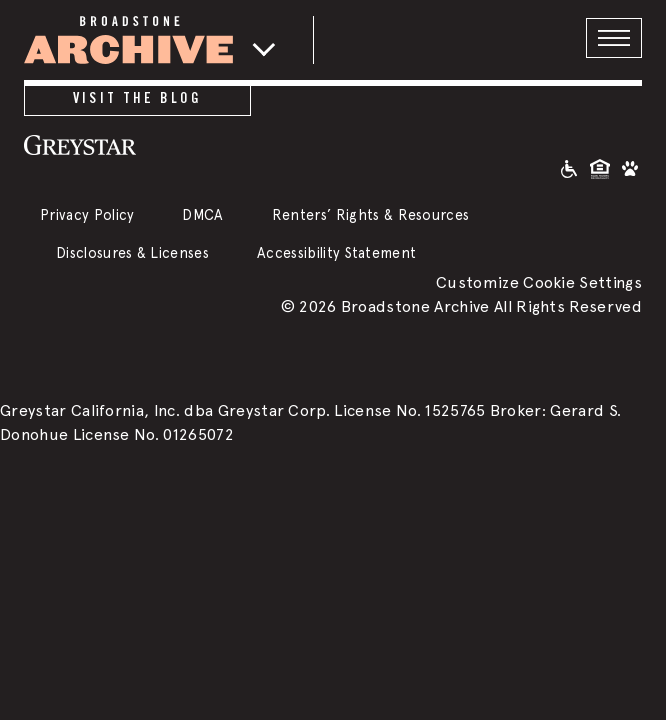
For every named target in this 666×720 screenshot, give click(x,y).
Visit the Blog (137, 97)
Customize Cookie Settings (539, 282)
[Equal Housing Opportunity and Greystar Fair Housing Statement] (600, 167)
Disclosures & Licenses (132, 252)
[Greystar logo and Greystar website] (137, 144)
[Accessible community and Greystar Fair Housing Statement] (569, 167)
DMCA (202, 214)
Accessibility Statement (336, 252)
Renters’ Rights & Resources (371, 214)
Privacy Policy (87, 214)
